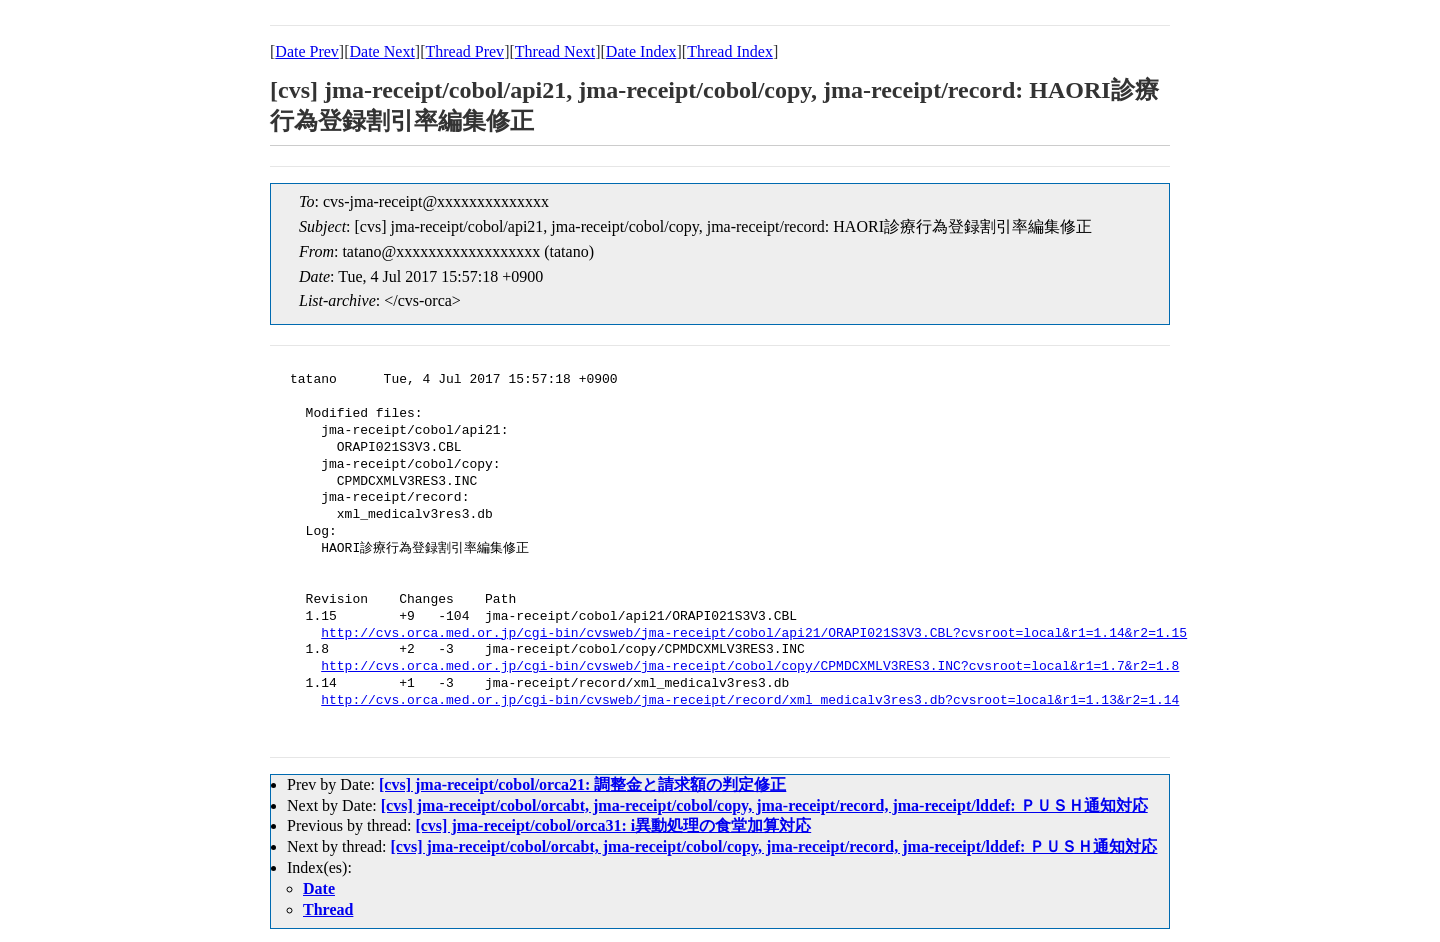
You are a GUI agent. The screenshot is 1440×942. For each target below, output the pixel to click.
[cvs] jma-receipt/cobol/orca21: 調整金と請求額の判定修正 (582, 784)
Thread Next (555, 51)
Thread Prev (464, 51)
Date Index (641, 51)
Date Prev (307, 51)
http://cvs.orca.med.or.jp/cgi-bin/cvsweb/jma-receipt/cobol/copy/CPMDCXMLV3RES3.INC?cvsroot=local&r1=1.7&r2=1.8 (750, 667)
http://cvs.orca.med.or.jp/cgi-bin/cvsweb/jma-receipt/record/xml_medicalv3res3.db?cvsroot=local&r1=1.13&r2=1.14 (750, 701)
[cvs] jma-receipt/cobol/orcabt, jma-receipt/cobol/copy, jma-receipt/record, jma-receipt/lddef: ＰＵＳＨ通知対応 (764, 805)
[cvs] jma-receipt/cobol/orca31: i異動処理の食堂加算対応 (613, 825)
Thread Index (730, 51)
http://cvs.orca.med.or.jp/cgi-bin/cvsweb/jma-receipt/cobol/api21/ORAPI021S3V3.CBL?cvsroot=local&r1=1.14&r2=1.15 (754, 634)
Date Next (382, 51)
